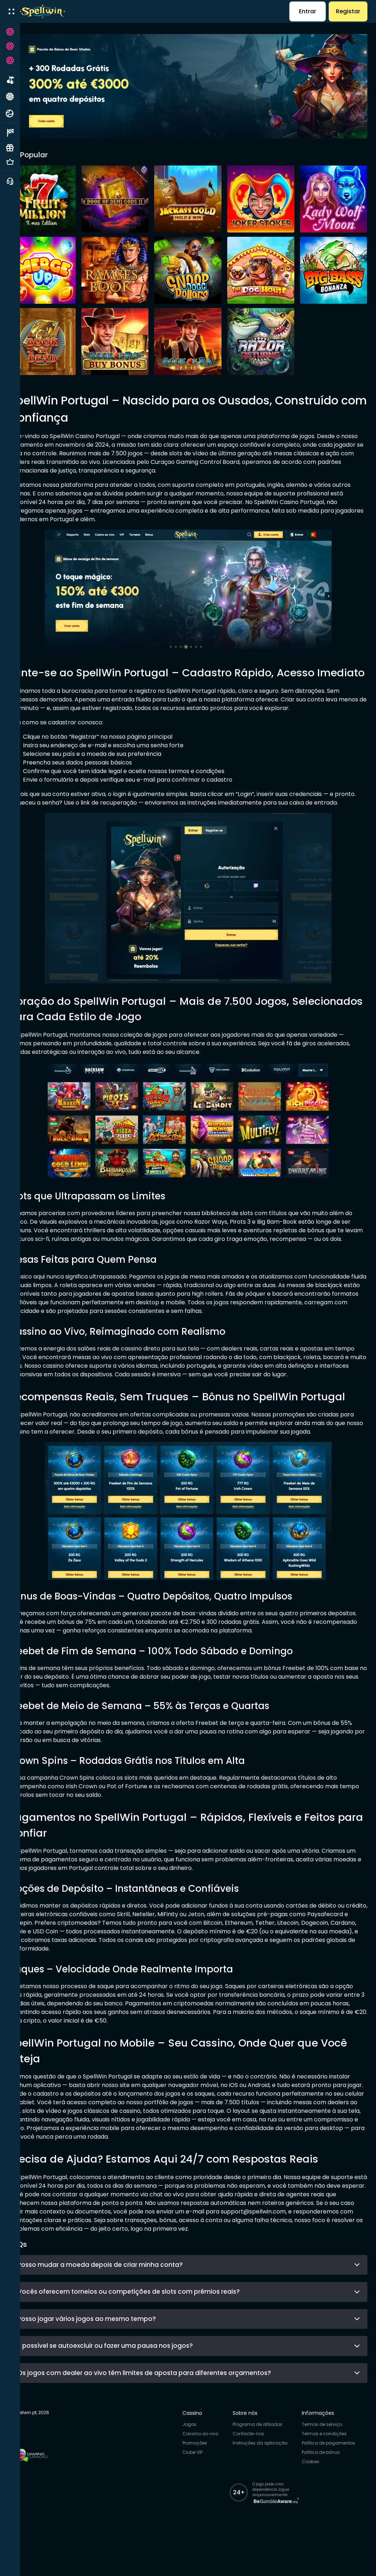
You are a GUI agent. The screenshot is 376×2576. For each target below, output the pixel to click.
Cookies (316, 2502)
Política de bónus (326, 2493)
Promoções (200, 2484)
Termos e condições (329, 2474)
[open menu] (11, 11)
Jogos (195, 2465)
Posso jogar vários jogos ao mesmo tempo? (199, 2359)
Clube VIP (198, 2493)
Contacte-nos (254, 2474)
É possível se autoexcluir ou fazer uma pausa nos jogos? (199, 2386)
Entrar (307, 11)
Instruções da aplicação (265, 2484)
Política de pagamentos (334, 2484)
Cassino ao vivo (206, 2474)
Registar (348, 11)
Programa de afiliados (263, 2465)
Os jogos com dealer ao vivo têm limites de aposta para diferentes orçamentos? (199, 2413)
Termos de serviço (327, 2465)
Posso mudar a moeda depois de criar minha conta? (199, 2305)
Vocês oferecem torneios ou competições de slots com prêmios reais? (199, 2332)
